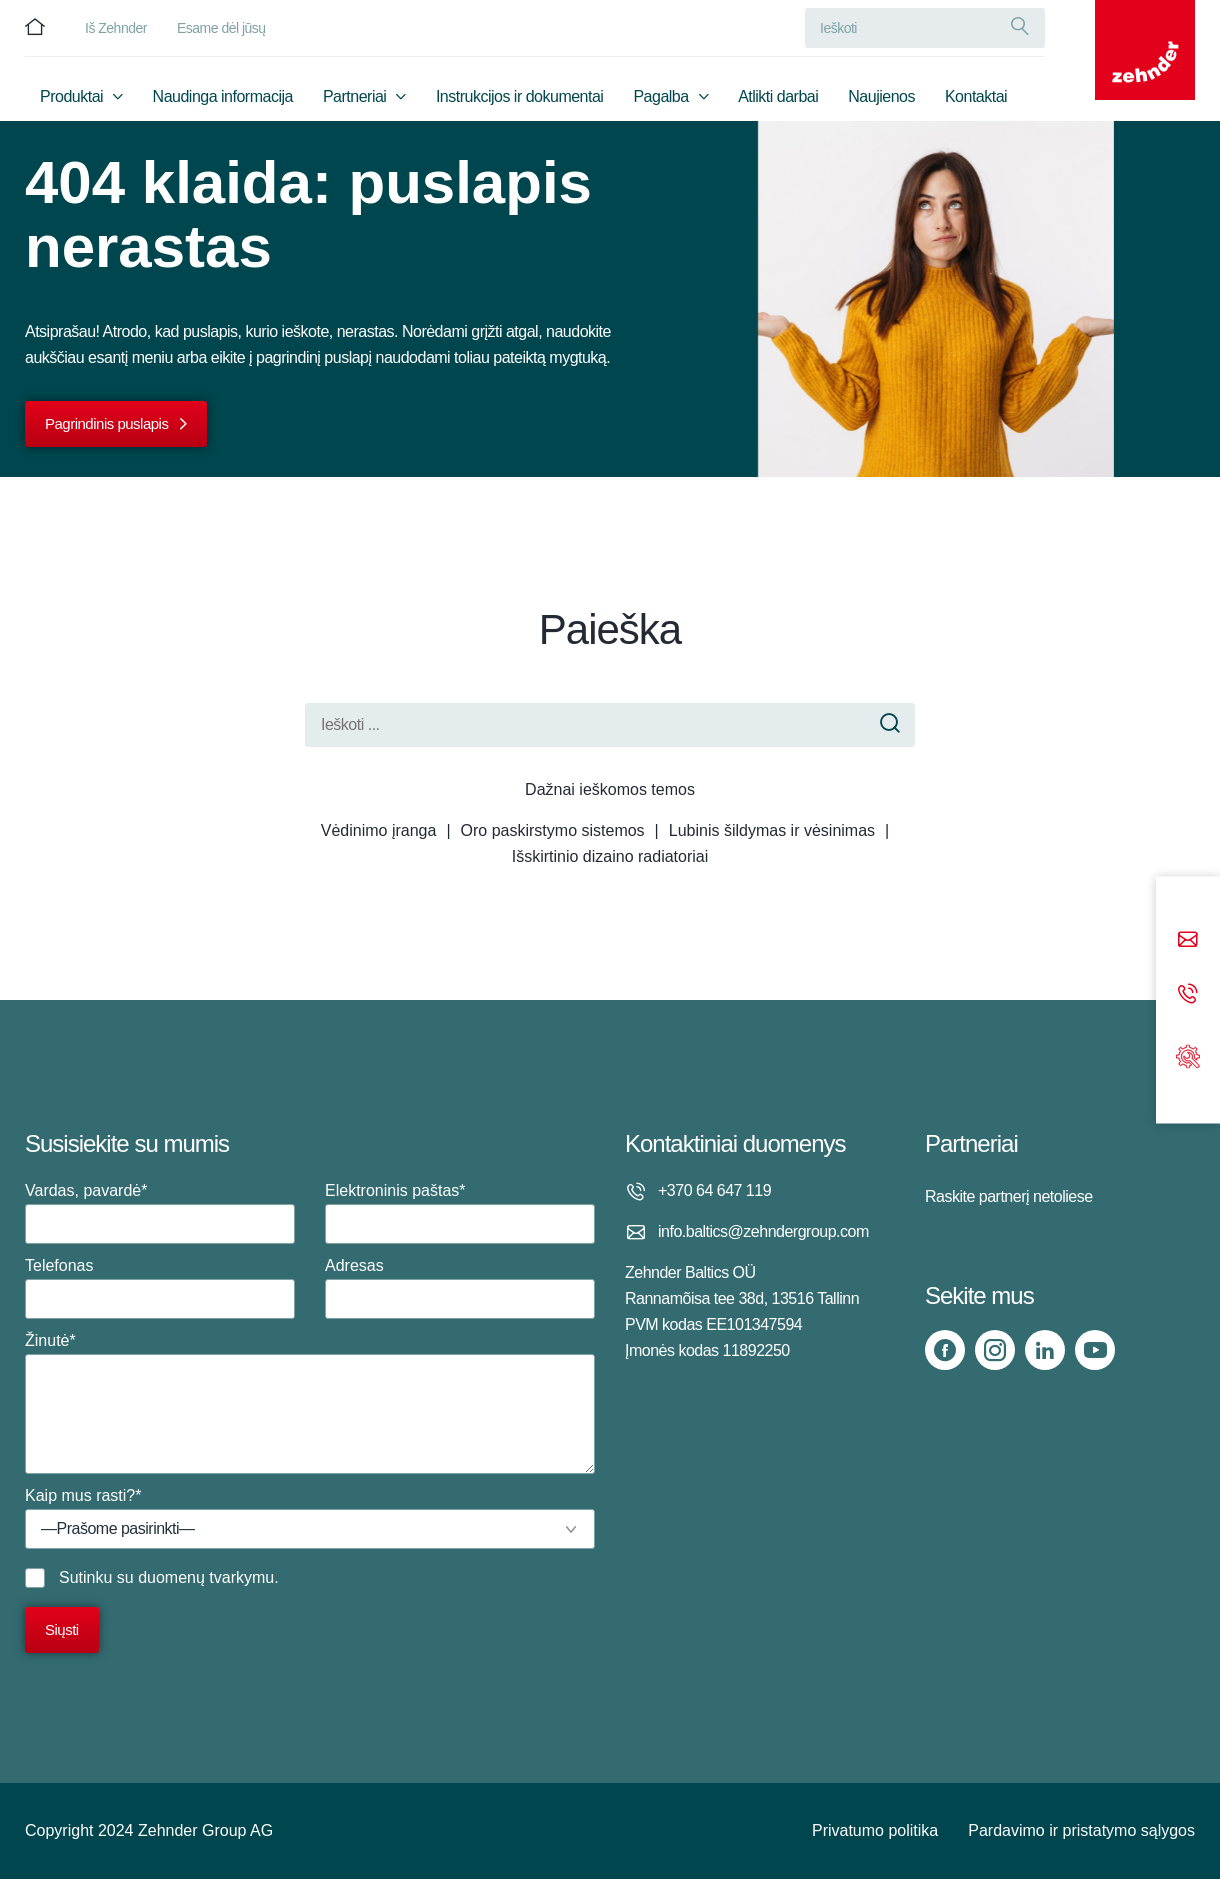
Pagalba (660, 96)
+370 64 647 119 (714, 1190)
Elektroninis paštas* (460, 1213)
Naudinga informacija (223, 96)
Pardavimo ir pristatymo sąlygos (1081, 1830)
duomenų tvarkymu (206, 1577)
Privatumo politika (875, 1830)
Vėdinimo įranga (379, 830)
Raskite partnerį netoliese (1009, 1196)
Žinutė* (310, 1403)
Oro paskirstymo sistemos (553, 830)
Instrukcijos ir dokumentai (520, 96)
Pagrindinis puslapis (106, 423)
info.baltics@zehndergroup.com (763, 1231)
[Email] (1188, 941)
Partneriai (354, 96)
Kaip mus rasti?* (310, 1518)
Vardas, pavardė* (160, 1213)
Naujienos (881, 96)
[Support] (1188, 1054)
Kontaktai (976, 96)
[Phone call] (1188, 995)
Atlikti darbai (778, 96)
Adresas (460, 1288)
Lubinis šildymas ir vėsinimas (772, 830)
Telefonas (160, 1288)
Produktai (71, 96)
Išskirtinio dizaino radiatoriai (610, 856)
